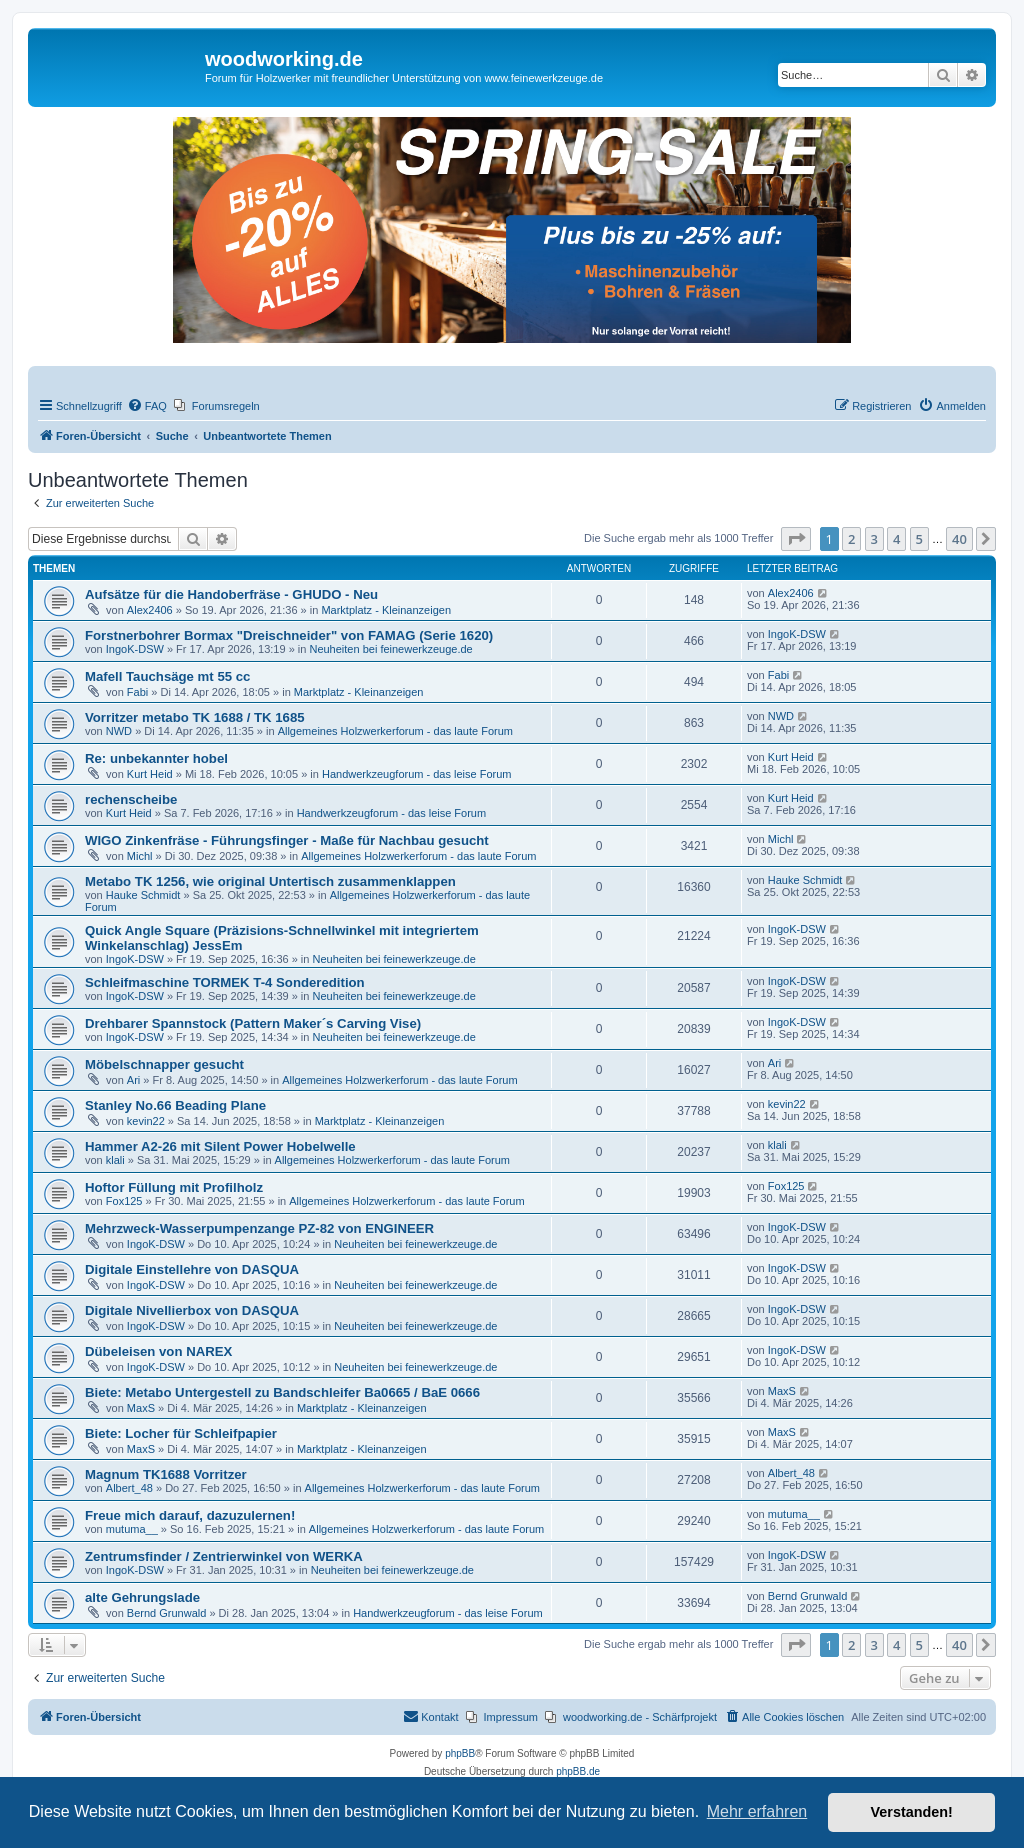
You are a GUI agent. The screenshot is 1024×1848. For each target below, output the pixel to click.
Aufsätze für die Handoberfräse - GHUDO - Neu (231, 594)
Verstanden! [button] (912, 1812)
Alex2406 (150, 610)
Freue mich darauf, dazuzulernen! (190, 1515)
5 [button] (919, 539)
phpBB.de (578, 1771)
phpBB (460, 1753)
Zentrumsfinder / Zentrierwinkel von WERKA (224, 1556)
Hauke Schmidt (143, 895)
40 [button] (959, 539)
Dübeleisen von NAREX (158, 1351)
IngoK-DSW (135, 649)
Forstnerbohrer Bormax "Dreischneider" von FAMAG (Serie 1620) (289, 635)
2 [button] (851, 539)
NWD (119, 731)
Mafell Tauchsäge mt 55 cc (167, 676)
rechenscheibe (131, 799)
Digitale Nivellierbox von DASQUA (192, 1310)
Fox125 (124, 1201)
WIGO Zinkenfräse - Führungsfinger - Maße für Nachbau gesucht (287, 840)
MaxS (141, 1408)
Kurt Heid (150, 774)
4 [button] (896, 539)
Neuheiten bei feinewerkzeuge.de (390, 649)
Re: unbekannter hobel (156, 758)
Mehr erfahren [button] (757, 1811)
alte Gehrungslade (142, 1597)
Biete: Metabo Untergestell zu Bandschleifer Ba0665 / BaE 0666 (282, 1392)
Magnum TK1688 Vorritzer (166, 1474)
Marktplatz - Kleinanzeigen (386, 610)
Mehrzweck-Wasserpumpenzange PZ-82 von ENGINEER (259, 1228)
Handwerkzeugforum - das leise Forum (417, 774)
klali (115, 1160)
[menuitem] (147, 406)
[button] (796, 539)
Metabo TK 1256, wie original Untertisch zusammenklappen (270, 881)
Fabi (137, 692)
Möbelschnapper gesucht (164, 1064)
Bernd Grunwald (167, 1613)
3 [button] (874, 539)
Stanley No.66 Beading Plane (175, 1105)
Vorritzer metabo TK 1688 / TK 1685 (195, 717)
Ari (133, 1080)
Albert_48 (129, 1488)
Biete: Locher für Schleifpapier (181, 1433)
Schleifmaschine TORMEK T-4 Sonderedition (225, 982)
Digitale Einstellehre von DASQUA (192, 1269)
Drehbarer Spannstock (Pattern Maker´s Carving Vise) (253, 1023)
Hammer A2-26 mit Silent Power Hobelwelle (220, 1146)
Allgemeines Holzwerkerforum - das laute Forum (395, 731)
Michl (140, 856)
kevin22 (146, 1121)
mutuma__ (132, 1529)
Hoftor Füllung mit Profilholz (174, 1187)
